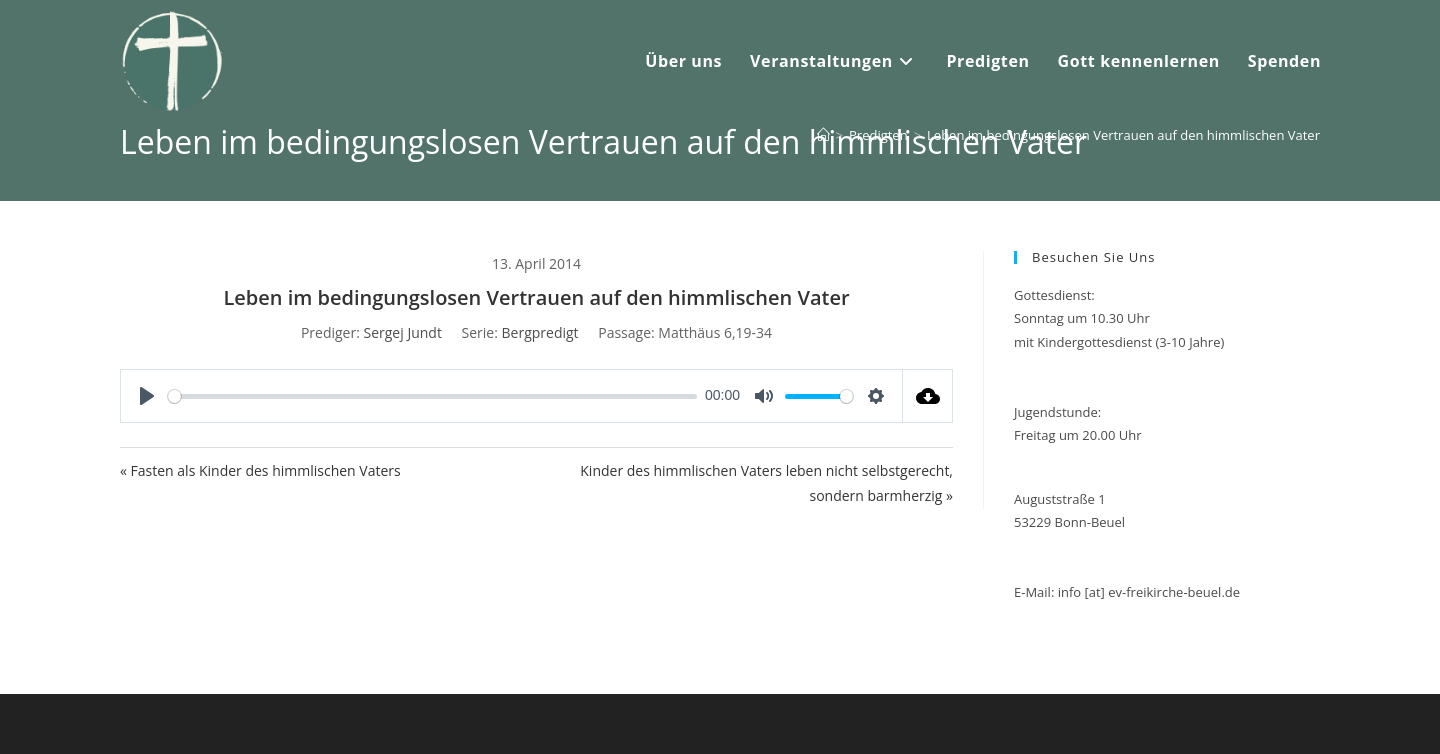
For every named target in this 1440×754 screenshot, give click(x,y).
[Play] (147, 396)
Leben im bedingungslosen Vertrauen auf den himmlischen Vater (1123, 135)
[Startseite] (823, 135)
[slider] (432, 396)
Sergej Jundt (403, 332)
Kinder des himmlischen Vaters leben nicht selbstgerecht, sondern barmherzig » (766, 483)
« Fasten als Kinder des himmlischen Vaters (260, 470)
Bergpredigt (540, 332)
